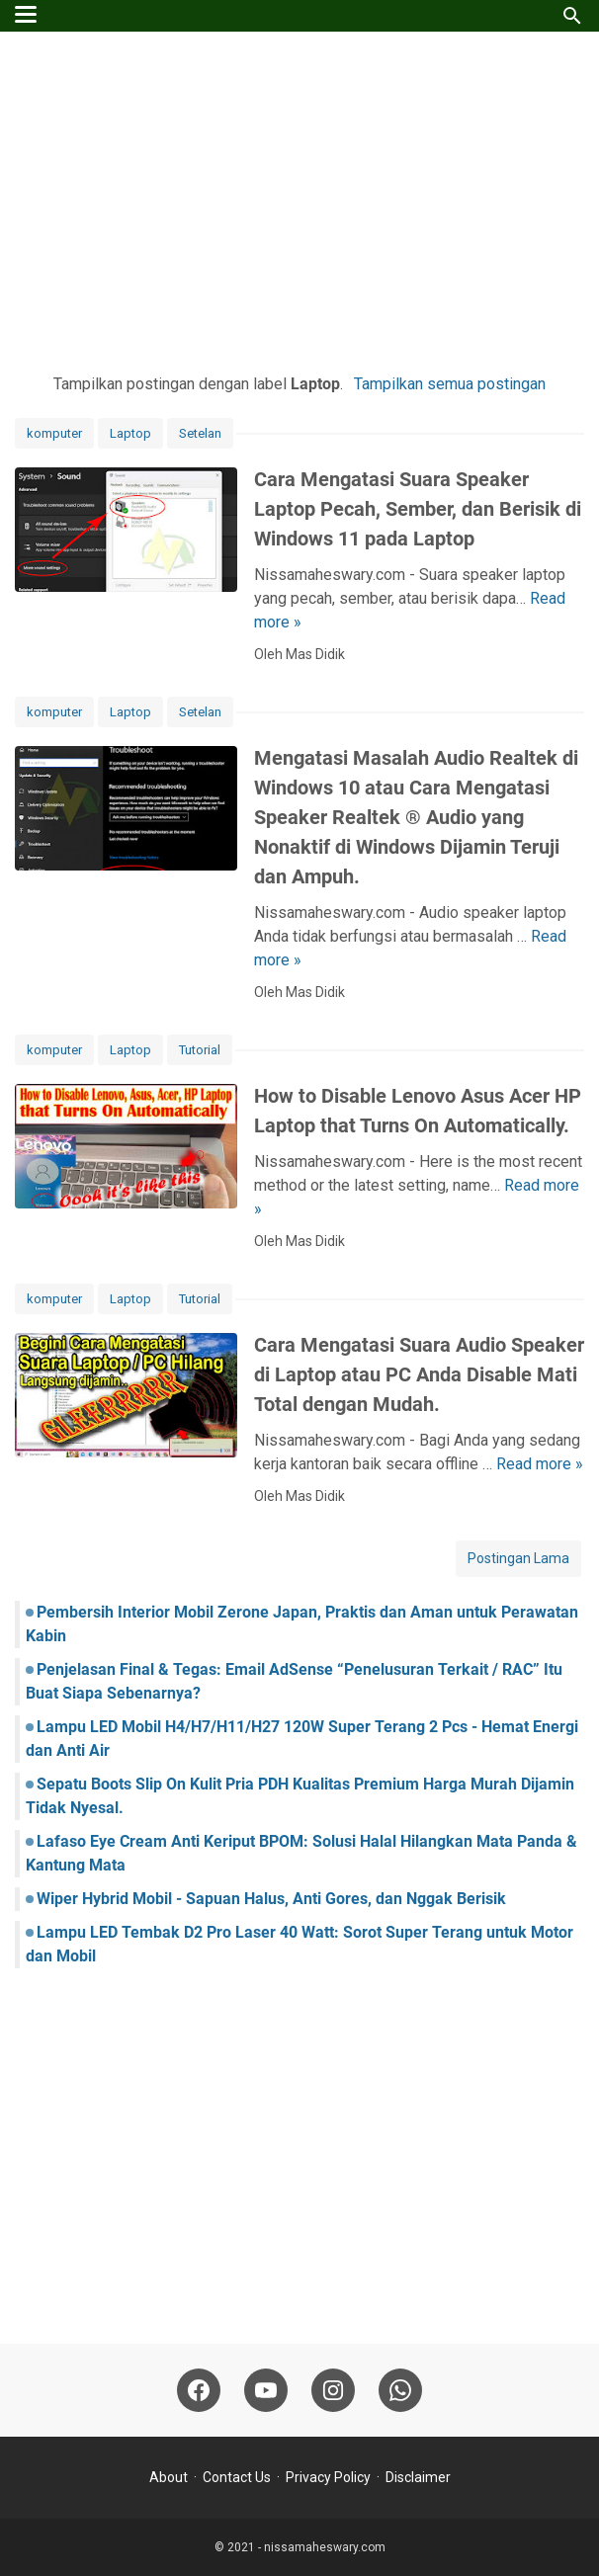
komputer (54, 433)
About (168, 2477)
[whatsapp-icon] (400, 2390)
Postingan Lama (518, 1558)
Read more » (539, 1463)
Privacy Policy (328, 2477)
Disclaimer (418, 2477)
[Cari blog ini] (572, 16)
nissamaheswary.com (324, 2547)
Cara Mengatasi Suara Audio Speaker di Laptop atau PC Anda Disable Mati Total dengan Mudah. (419, 1374)
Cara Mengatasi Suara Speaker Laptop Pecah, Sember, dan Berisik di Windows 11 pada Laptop (417, 508)
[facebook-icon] (198, 2390)
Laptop (130, 433)
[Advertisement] (299, 199)
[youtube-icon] (266, 2390)
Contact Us (237, 2477)
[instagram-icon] (333, 2390)
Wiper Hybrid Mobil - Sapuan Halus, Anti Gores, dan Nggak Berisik (271, 1898)
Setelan (200, 433)
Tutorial (199, 1049)
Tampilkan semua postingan (450, 383)
